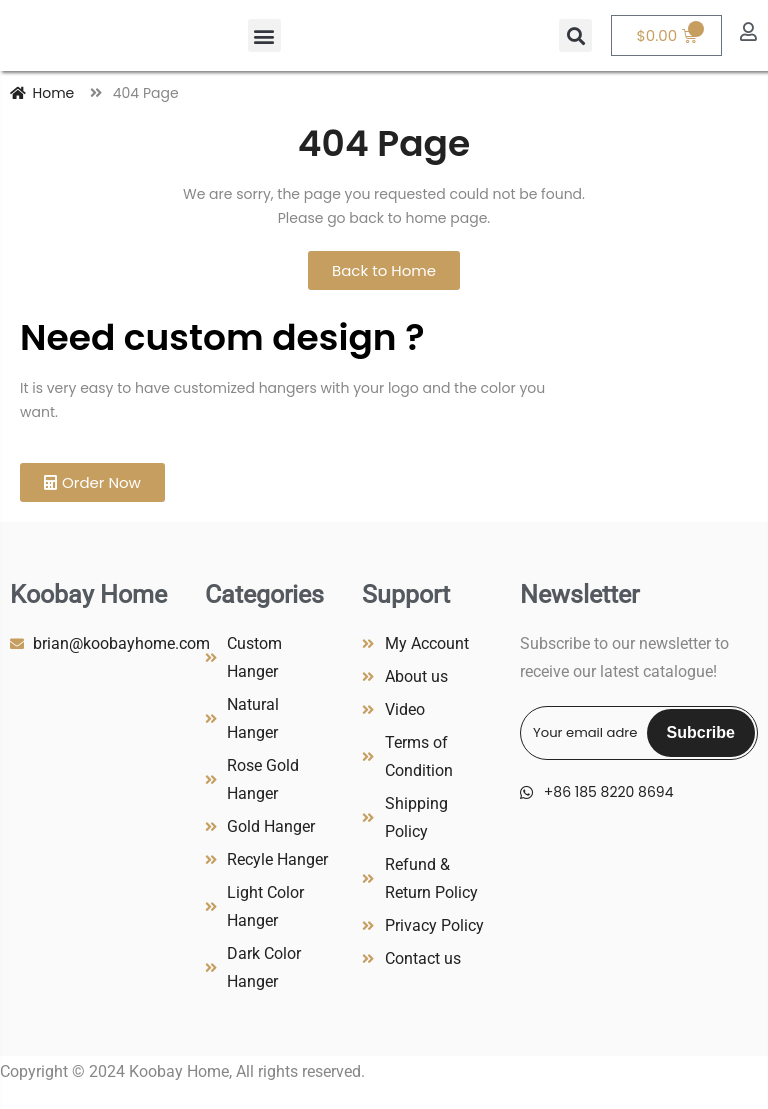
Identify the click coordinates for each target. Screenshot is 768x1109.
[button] (264, 35)
